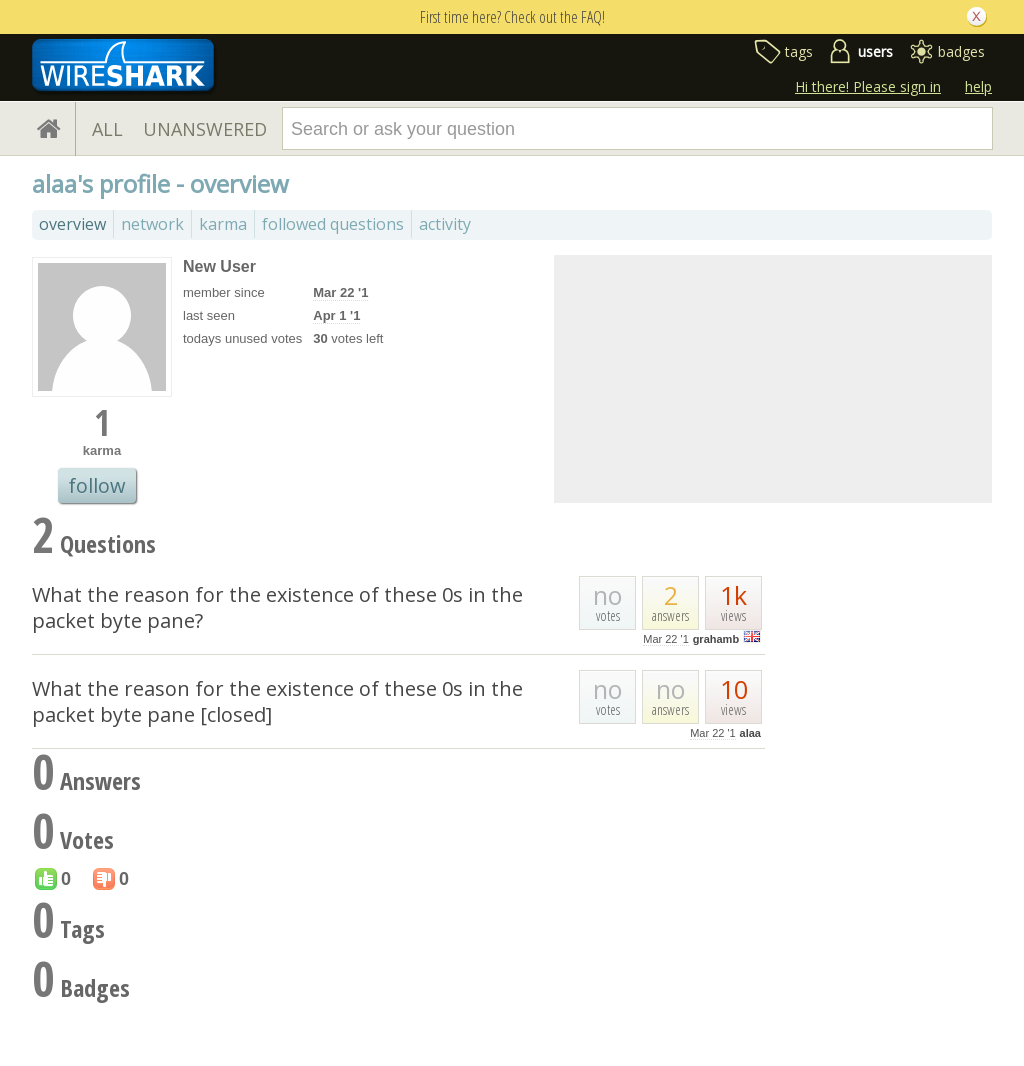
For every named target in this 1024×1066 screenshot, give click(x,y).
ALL (107, 129)
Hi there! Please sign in (868, 86)
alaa (750, 733)
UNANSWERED (205, 129)
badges (961, 51)
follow (97, 485)
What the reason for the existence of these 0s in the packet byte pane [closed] (277, 701)
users (875, 51)
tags (799, 51)
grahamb (716, 639)
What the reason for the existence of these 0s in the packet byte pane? (277, 607)
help (978, 86)
